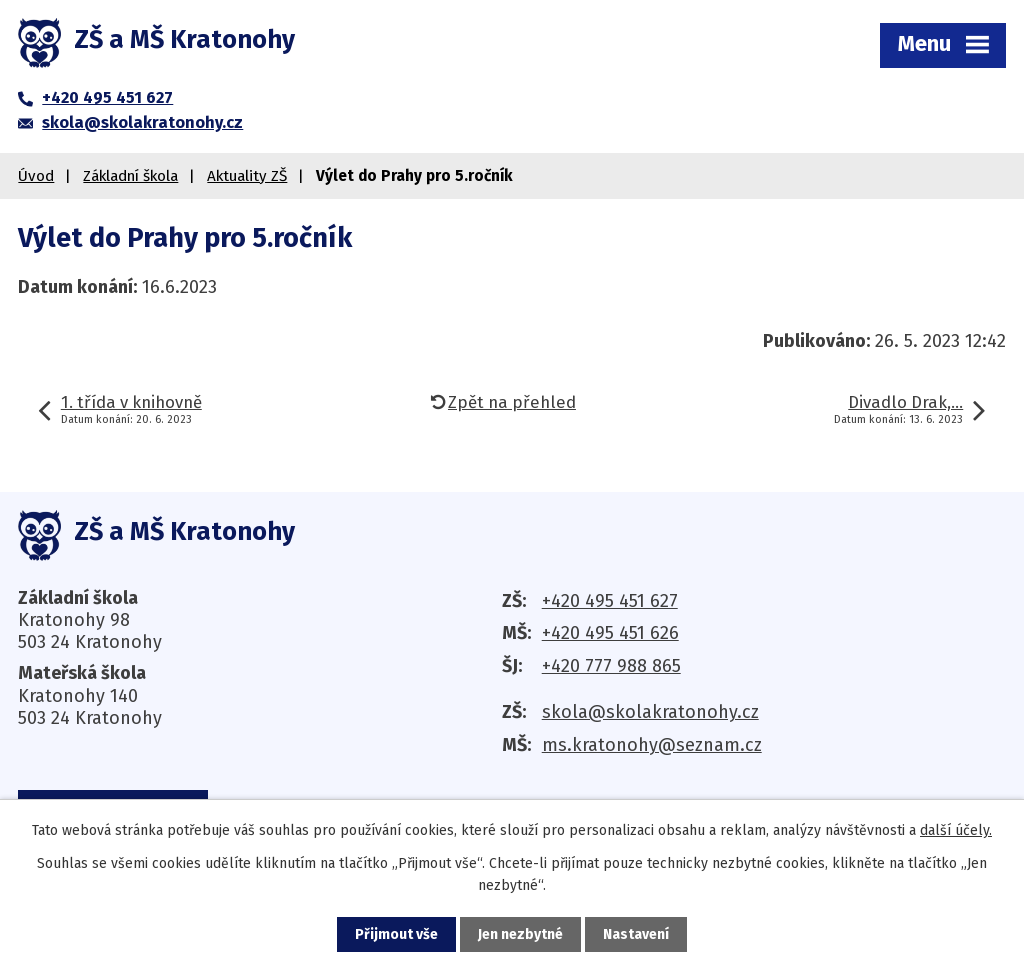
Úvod (36, 176)
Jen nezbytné (520, 934)
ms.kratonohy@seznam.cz (652, 745)
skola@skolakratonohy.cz (650, 712)
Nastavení (636, 934)
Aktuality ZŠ (247, 176)
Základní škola (130, 176)
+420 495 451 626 (610, 633)
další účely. (956, 830)
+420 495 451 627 (610, 601)
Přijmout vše (396, 934)
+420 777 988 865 (611, 666)
